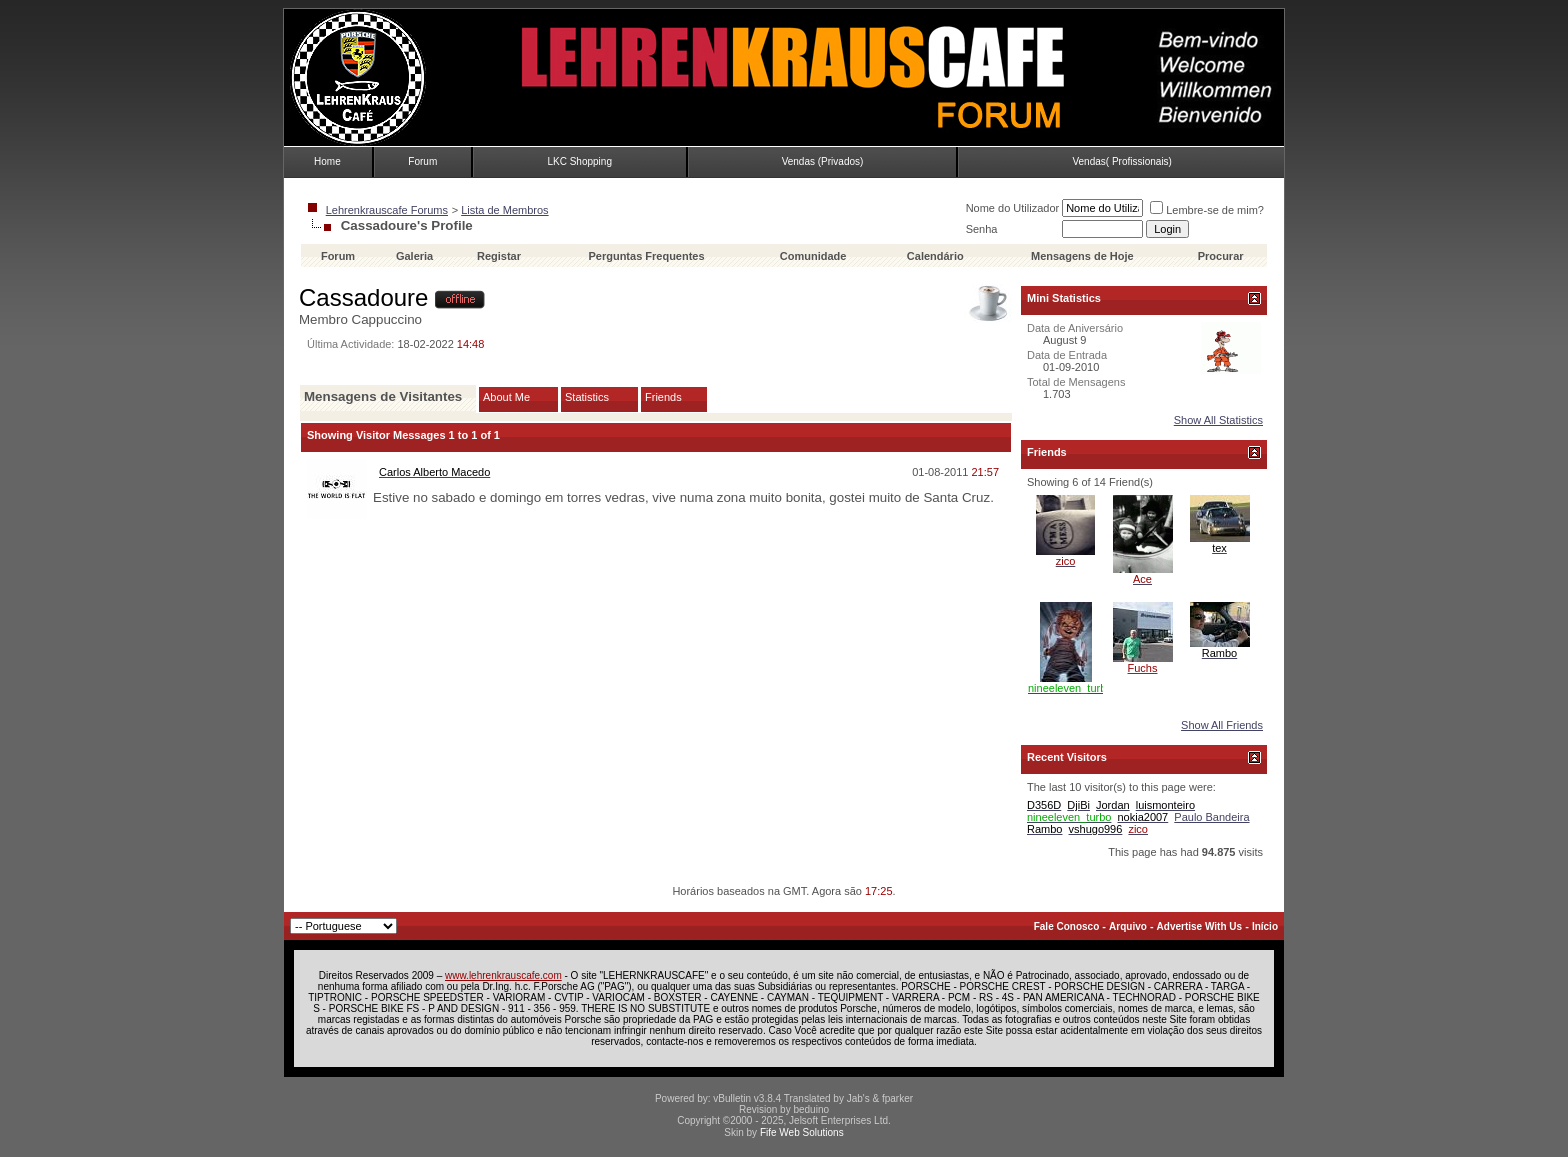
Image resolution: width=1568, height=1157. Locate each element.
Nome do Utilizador (1013, 208)
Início (1265, 926)
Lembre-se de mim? (1207, 210)
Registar (499, 256)
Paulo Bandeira (1211, 817)
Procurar (1221, 256)
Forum (422, 161)
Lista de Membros (504, 210)
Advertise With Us (1199, 926)
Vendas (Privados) (823, 161)
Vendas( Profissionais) (1122, 161)
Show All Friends (1222, 725)
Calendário (935, 256)
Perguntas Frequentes (646, 256)
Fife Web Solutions (802, 1132)
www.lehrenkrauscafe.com (503, 975)
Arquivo (1128, 926)
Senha (982, 229)
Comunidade (815, 256)
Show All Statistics (1218, 420)
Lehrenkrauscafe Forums (387, 210)
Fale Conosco (1067, 926)
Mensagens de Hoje (1082, 256)
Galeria (414, 256)
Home (327, 161)
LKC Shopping (579, 161)
